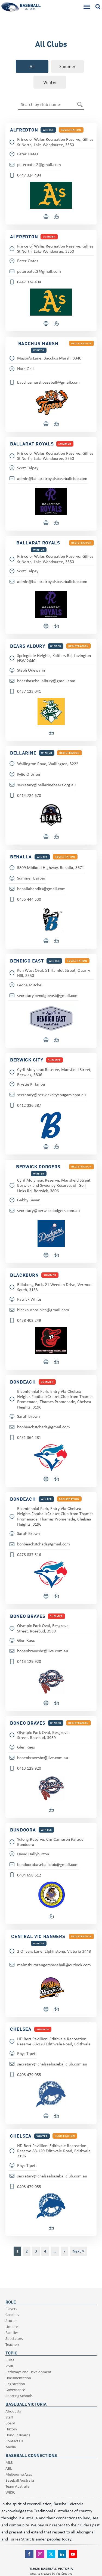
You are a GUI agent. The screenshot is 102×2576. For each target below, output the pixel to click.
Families (11, 2332)
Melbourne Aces (18, 2474)
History (11, 2428)
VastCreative (64, 2573)
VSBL (9, 2365)
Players (11, 2308)
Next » (78, 2251)
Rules (9, 2359)
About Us (13, 2411)
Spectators (14, 2338)
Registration (15, 2383)
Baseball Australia (19, 2480)
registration (71, 129)
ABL (8, 2468)
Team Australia (17, 2486)
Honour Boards (17, 2434)
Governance (15, 2389)
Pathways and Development (28, 2371)
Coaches (12, 2314)
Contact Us (14, 2440)
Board (10, 2423)
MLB (9, 2462)
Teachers (12, 2344)
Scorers (11, 2320)
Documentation (18, 2377)
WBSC (10, 2492)
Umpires (12, 2326)
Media (10, 2446)
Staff (9, 2417)
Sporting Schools (19, 2395)
